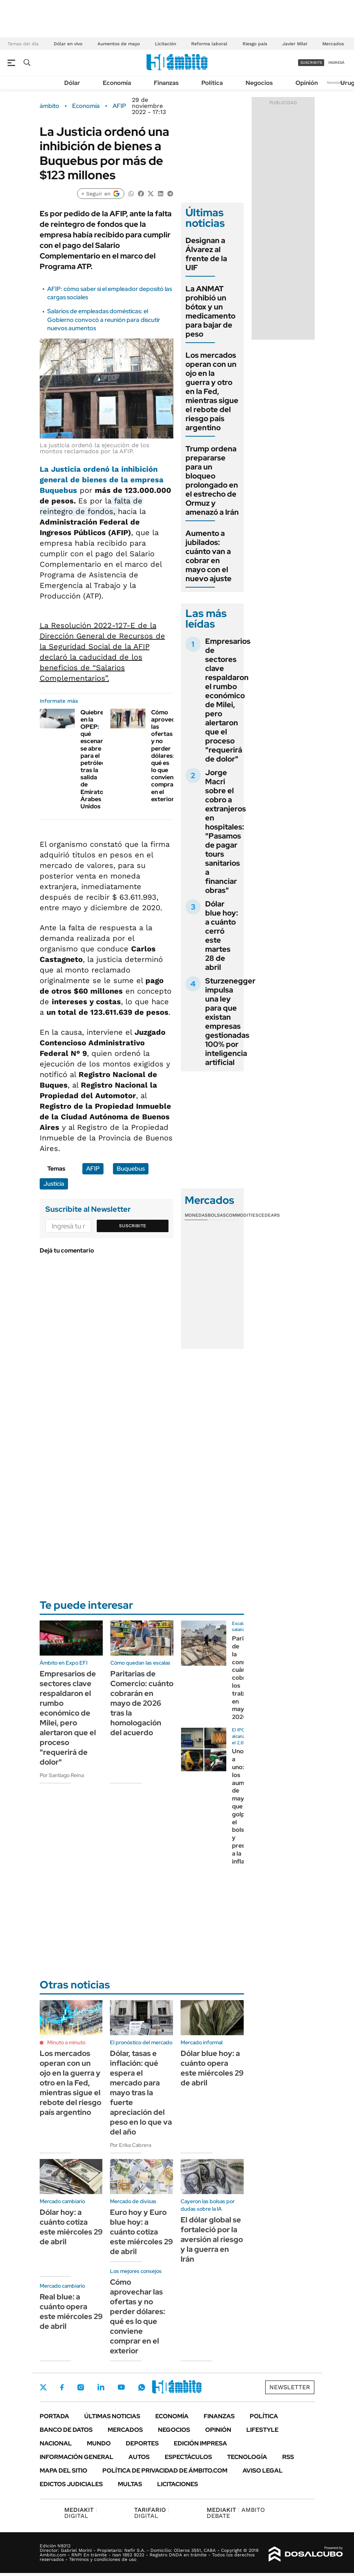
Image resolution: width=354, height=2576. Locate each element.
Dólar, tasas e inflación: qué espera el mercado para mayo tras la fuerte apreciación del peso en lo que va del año (141, 2092)
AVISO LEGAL (263, 2470)
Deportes (142, 2443)
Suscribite (132, 1225)
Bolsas (217, 1215)
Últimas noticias (112, 2416)
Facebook (62, 2387)
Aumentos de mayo (118, 43)
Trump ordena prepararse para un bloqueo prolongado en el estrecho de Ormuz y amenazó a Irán (212, 480)
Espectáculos (188, 2457)
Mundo (99, 2443)
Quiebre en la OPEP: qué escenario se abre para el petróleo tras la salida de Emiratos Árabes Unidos (94, 759)
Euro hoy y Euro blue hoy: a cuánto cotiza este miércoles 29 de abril (141, 2231)
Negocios (259, 83)
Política (212, 83)
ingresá (336, 62)
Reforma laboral (209, 43)
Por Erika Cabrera (130, 2145)
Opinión (306, 83)
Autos (139, 2457)
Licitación (165, 43)
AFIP (119, 106)
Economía (117, 83)
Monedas (196, 1215)
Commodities (242, 1215)
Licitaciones (177, 2484)
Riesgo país (255, 43)
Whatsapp (141, 2387)
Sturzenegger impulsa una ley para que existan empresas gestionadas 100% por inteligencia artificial (230, 1021)
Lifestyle (262, 2430)
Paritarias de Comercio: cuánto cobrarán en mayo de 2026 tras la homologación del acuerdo (141, 1703)
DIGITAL (80, 2512)
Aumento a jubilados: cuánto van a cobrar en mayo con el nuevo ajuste (209, 555)
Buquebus (131, 1169)
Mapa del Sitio (63, 2470)
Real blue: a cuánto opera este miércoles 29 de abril (71, 2311)
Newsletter (336, 82)
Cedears (269, 1215)
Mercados (333, 43)
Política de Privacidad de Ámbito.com (164, 2470)
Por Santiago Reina (62, 1775)
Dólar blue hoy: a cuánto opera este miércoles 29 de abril (212, 2068)
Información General (76, 2457)
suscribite (311, 62)
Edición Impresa (200, 2443)
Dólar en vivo (68, 43)
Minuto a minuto (66, 2042)
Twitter (43, 2387)
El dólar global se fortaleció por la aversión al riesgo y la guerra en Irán (212, 2239)
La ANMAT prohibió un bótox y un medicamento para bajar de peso (210, 311)
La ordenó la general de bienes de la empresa (102, 480)
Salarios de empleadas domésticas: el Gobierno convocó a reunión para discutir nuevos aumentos (103, 319)
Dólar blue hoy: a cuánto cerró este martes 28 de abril (221, 935)
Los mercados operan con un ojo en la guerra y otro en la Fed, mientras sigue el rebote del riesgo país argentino (212, 391)
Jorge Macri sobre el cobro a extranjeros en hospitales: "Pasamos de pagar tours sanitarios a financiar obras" (225, 831)
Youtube (121, 2387)
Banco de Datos (66, 2430)
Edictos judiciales (71, 2484)
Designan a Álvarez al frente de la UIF (206, 253)
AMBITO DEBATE (236, 2512)
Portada (54, 2416)
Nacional (56, 2443)
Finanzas (166, 83)
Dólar (72, 83)
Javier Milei (294, 43)
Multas (130, 2484)
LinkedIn (100, 2387)
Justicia (53, 1184)
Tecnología (247, 2457)
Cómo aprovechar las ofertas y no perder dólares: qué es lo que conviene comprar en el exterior (167, 755)
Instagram (80, 2387)
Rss (288, 2457)
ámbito (49, 106)
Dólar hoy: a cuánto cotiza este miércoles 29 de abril (71, 2227)
